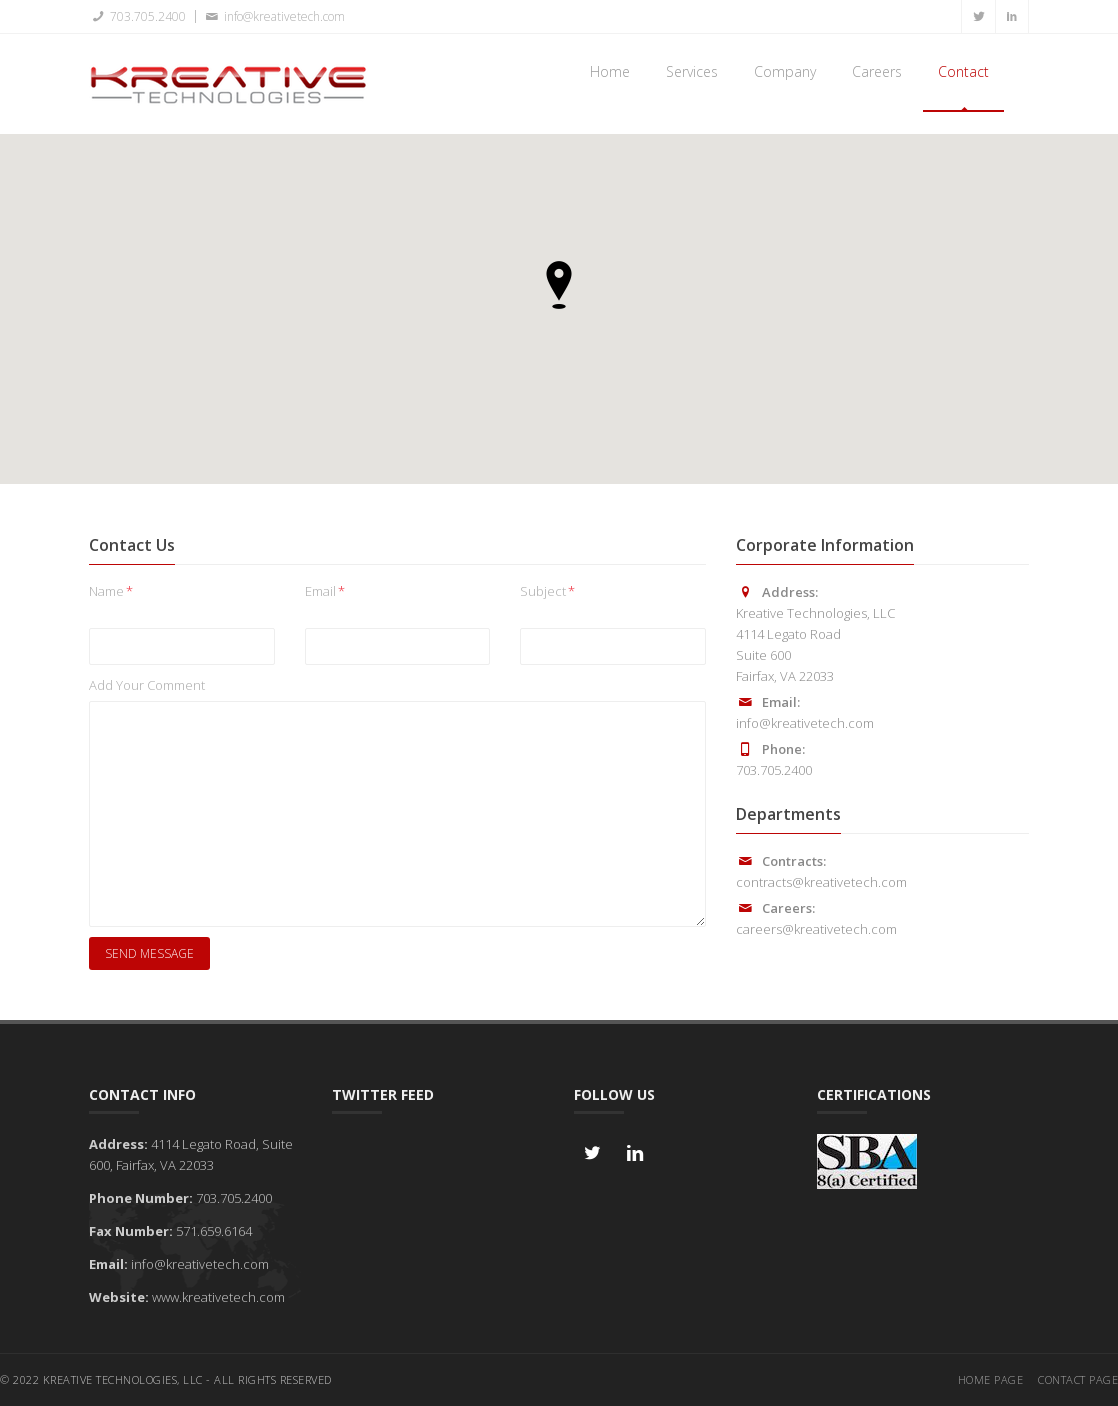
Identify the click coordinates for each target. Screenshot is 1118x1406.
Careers (877, 71)
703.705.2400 (137, 16)
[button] (559, 285)
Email (325, 591)
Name (111, 591)
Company (785, 71)
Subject (547, 591)
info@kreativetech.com (273, 16)
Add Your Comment (147, 685)
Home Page (991, 1379)
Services (692, 71)
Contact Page (1078, 1379)
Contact (963, 71)
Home (610, 71)
